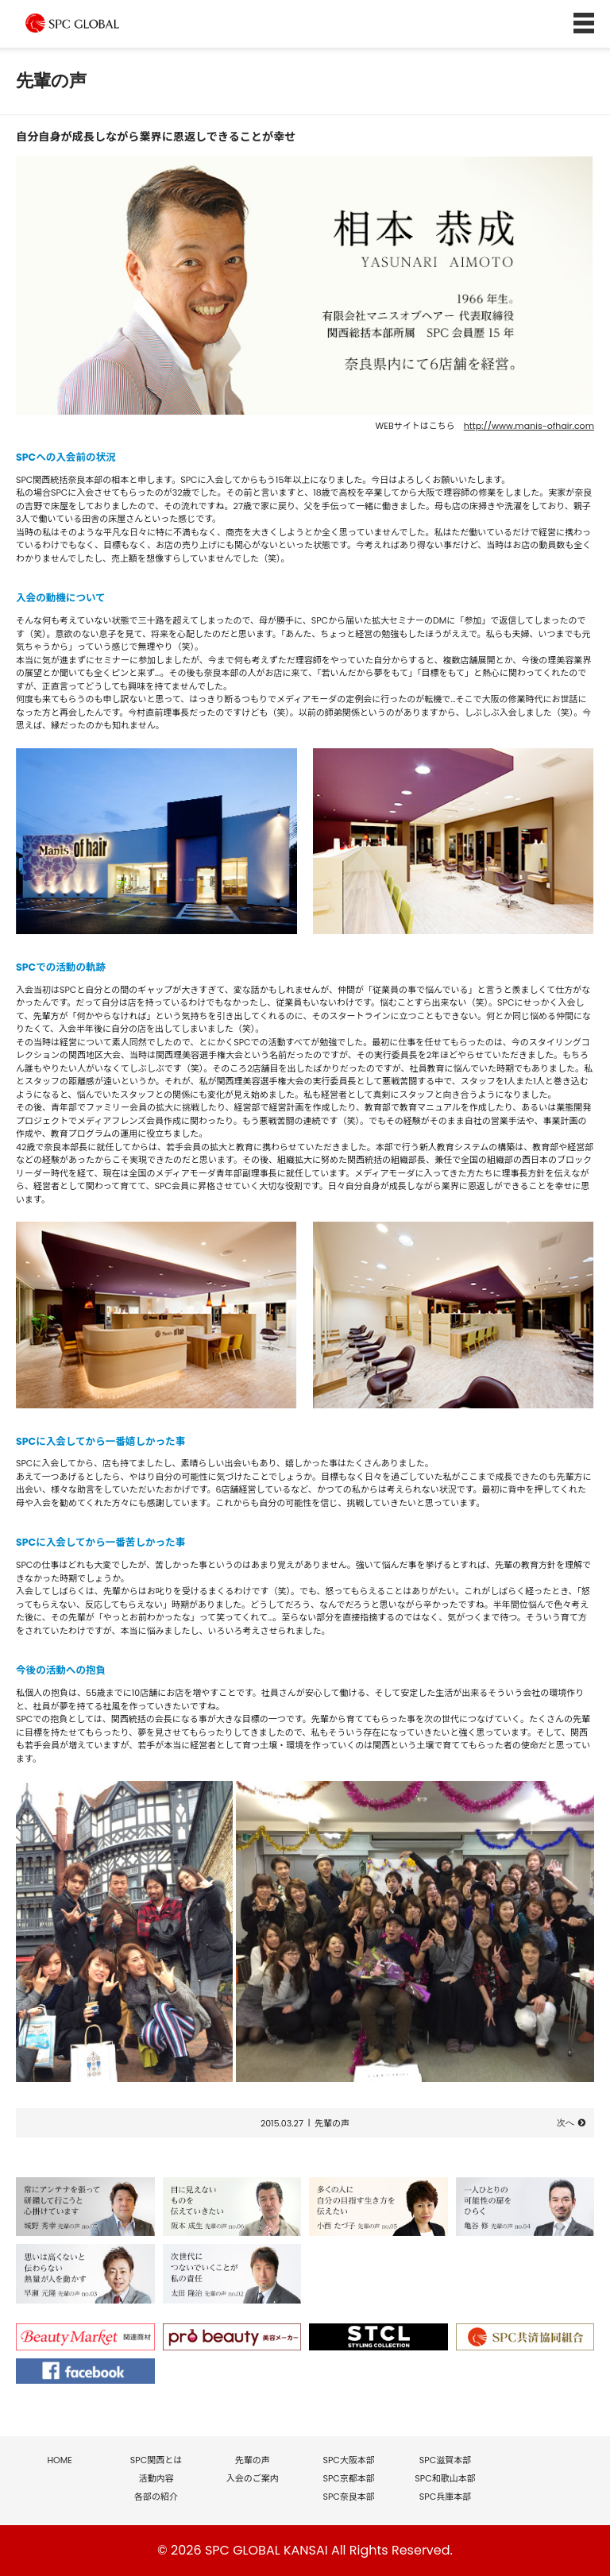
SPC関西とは (156, 2460)
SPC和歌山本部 (445, 2478)
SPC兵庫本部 (445, 2496)
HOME (59, 2460)
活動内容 (155, 2478)
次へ (565, 2122)
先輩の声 (332, 2123)
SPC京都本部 (348, 2478)
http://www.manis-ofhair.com (529, 425)
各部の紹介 (156, 2496)
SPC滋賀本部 (445, 2460)
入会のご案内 (252, 2478)
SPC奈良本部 (348, 2496)
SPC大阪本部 (348, 2460)
